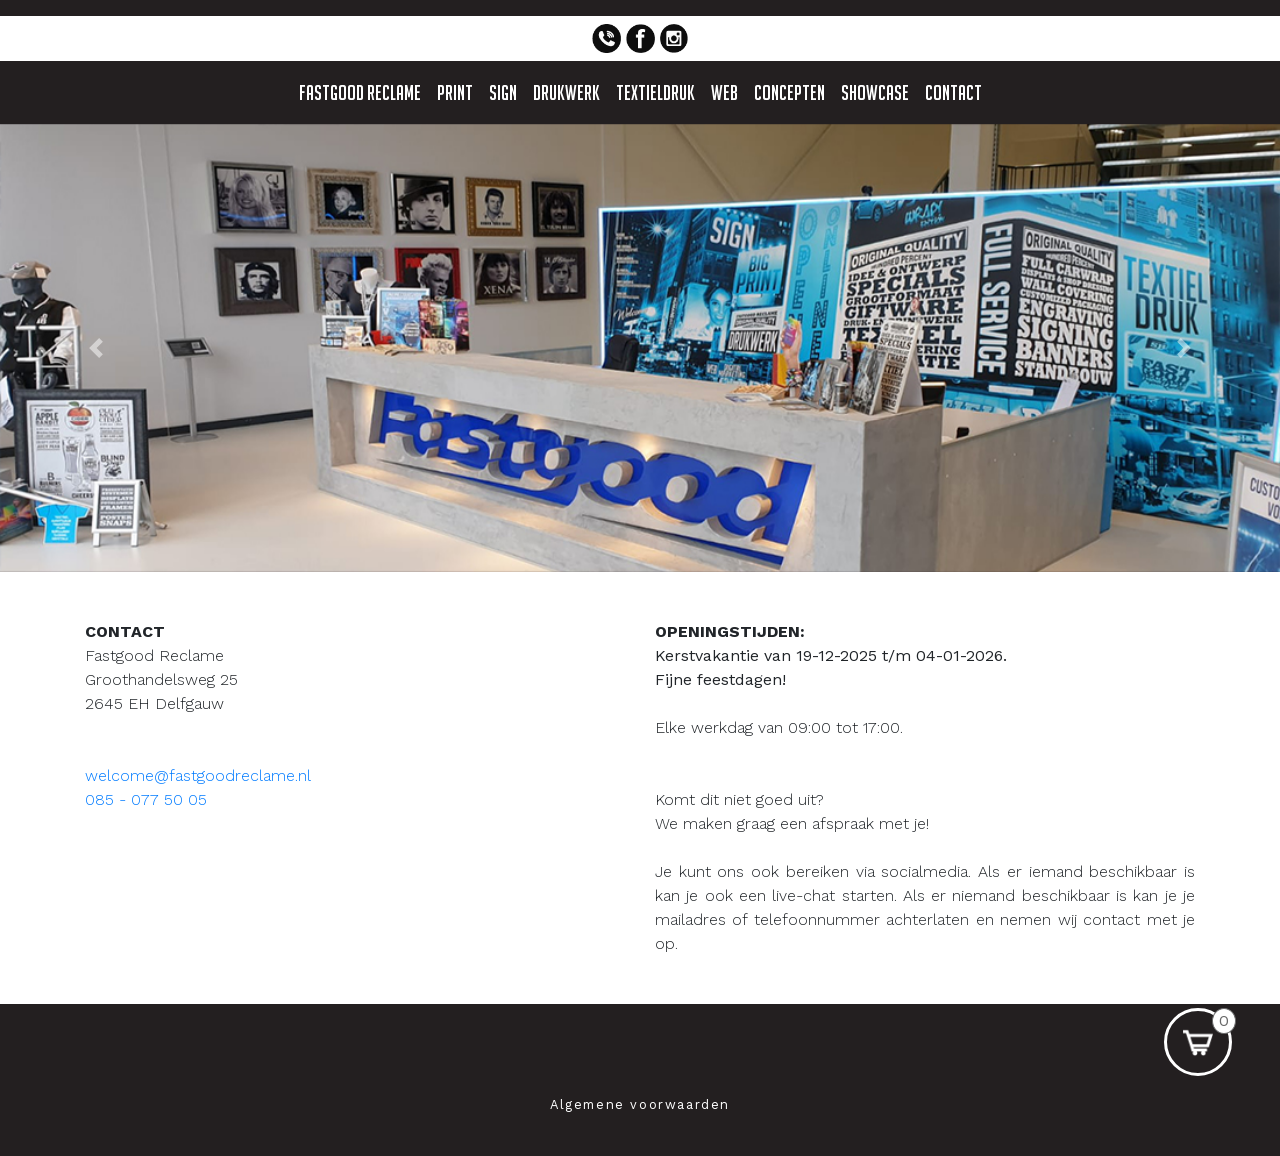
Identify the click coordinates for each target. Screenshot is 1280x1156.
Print (455, 92)
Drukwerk (566, 92)
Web (724, 92)
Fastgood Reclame (360, 92)
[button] (96, 348)
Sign (503, 92)
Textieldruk (655, 92)
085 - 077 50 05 (146, 799)
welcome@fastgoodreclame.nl (198, 775)
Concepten (789, 92)
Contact (953, 92)
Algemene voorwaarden (640, 1104)
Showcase (875, 92)
